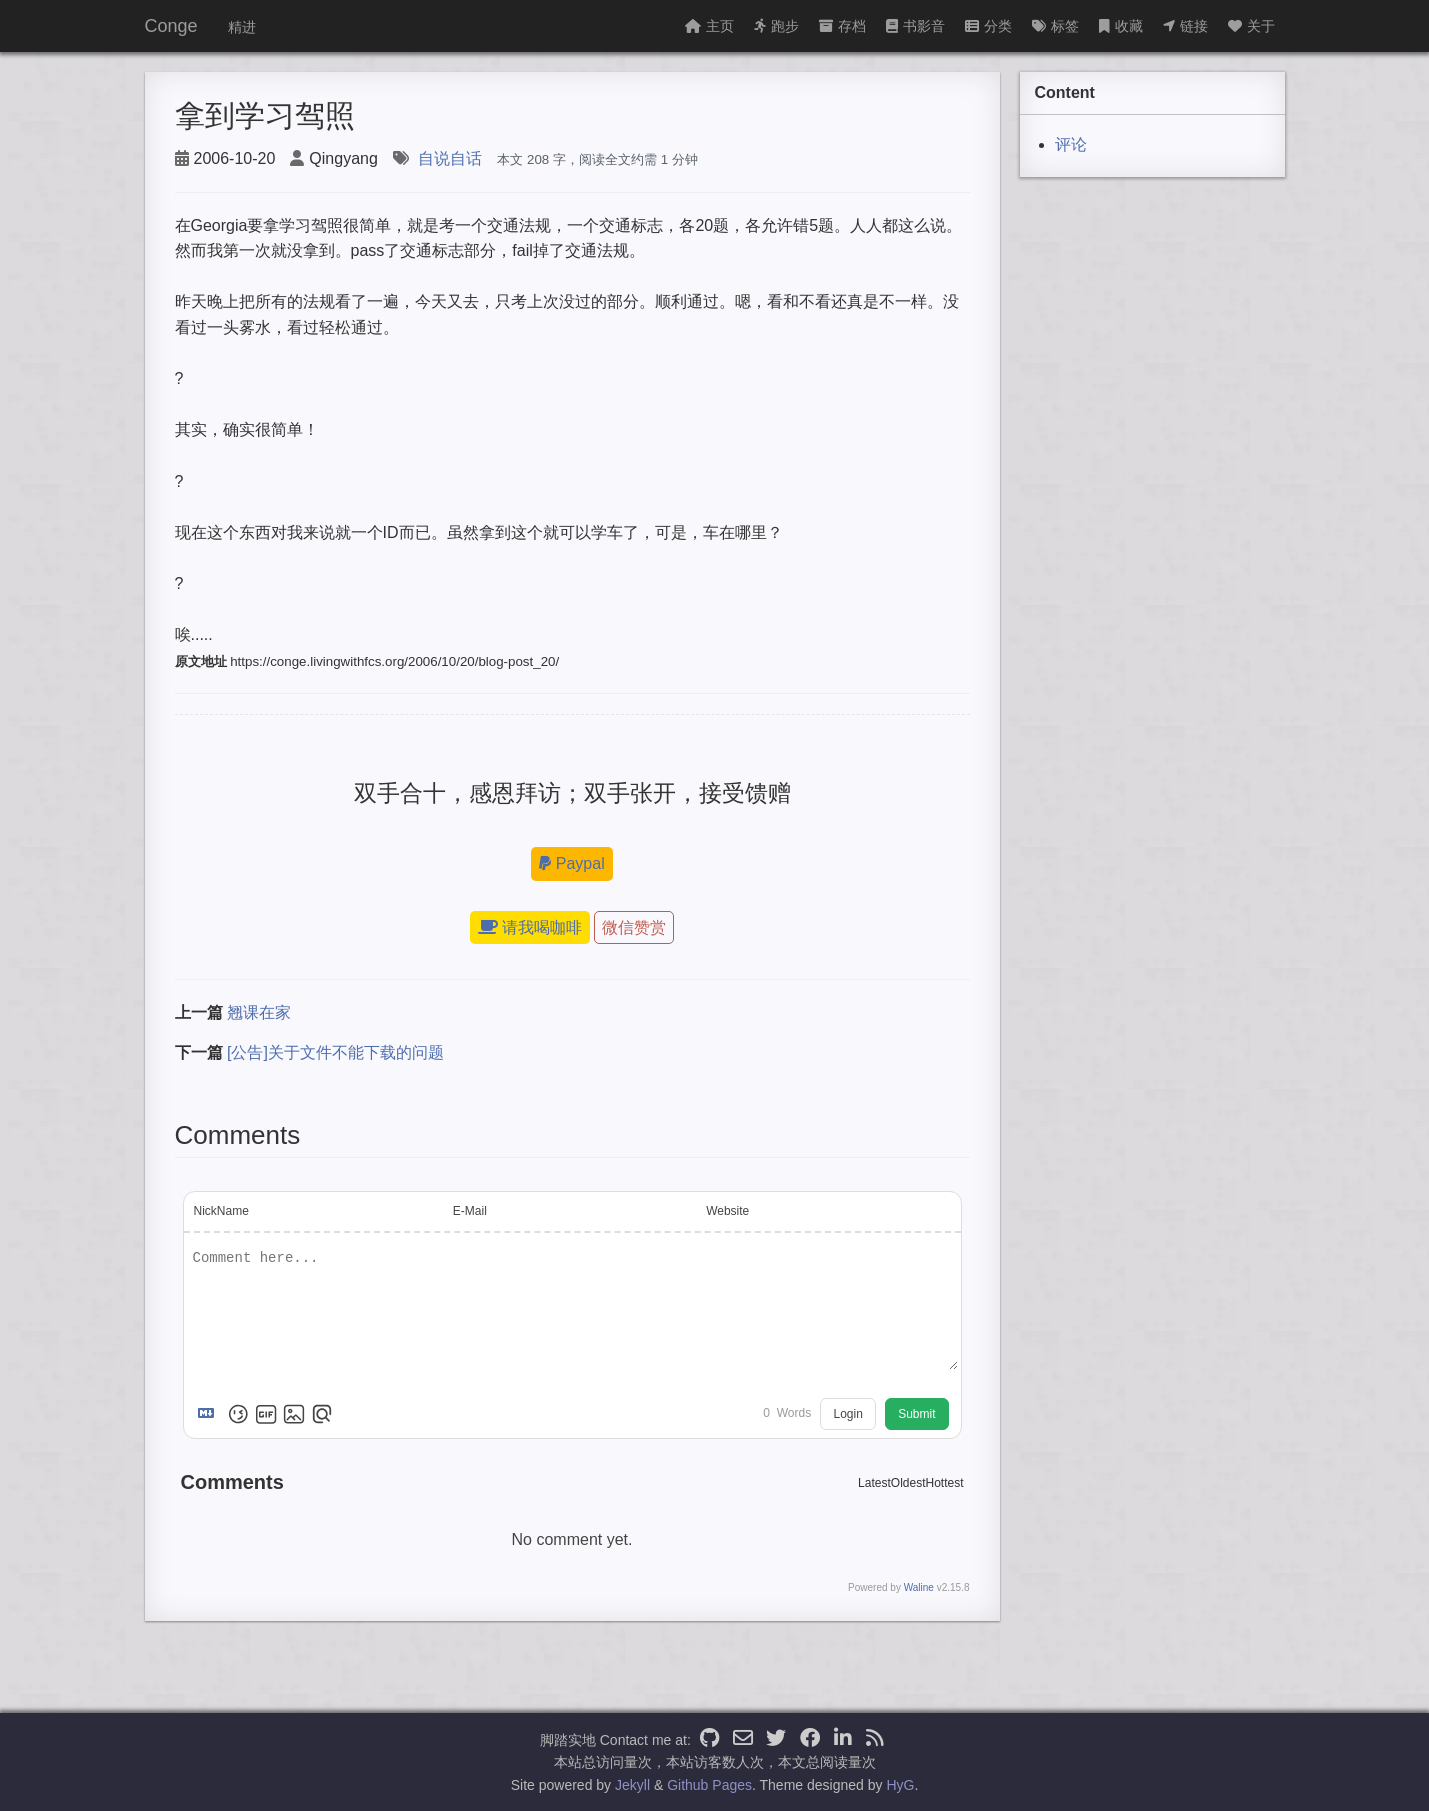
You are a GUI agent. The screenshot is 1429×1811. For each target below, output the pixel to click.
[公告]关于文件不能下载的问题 (335, 1052)
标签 (1055, 26)
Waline (919, 1587)
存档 (842, 26)
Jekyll (632, 1785)
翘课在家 (259, 1012)
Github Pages (709, 1785)
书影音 (915, 26)
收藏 (1121, 26)
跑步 (776, 26)
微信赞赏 (634, 927)
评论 (1071, 144)
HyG (900, 1785)
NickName (221, 1211)
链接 (1185, 26)
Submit (916, 1414)
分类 (988, 26)
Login (847, 1414)
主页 (709, 26)
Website (727, 1211)
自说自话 (450, 158)
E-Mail (470, 1211)
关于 (1251, 26)
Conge (171, 26)
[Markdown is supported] (210, 1414)
